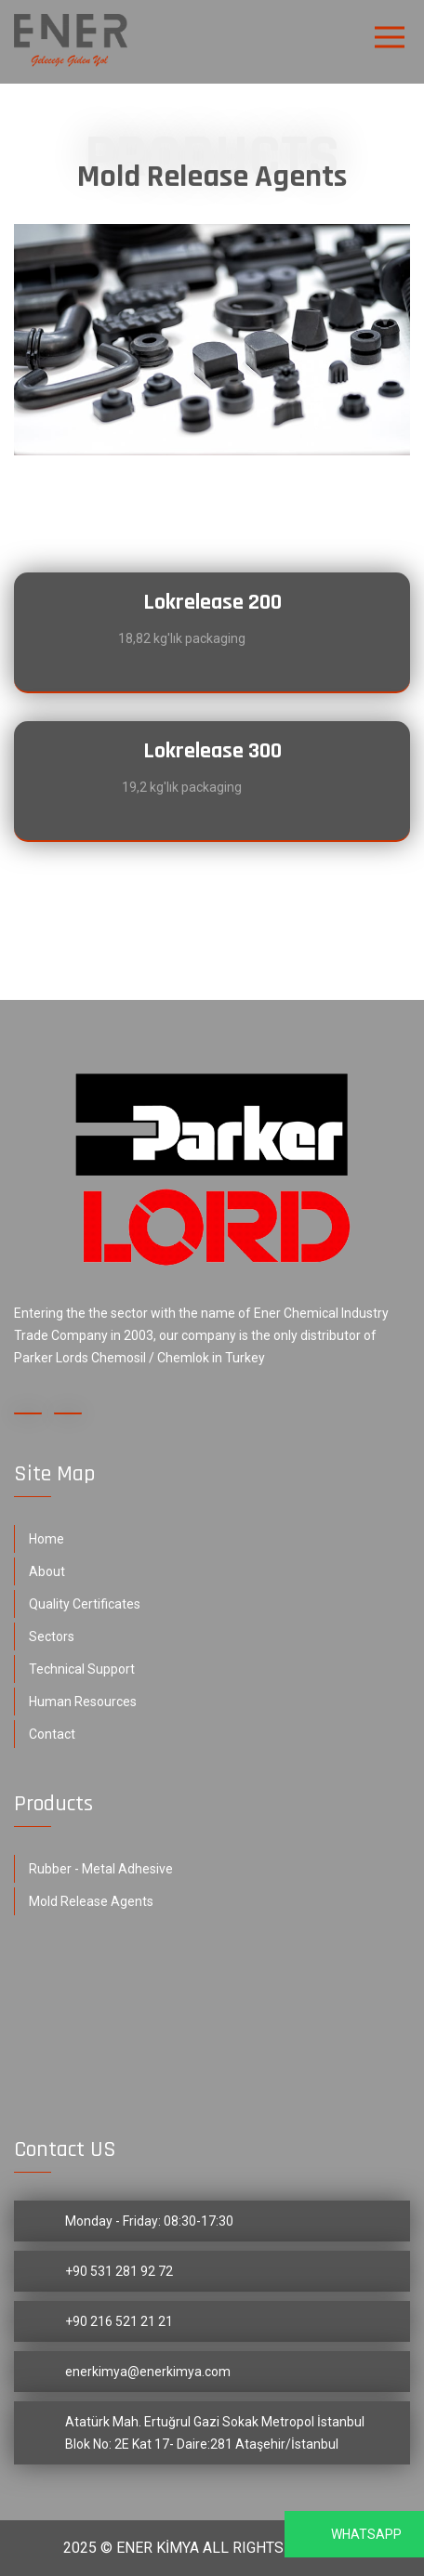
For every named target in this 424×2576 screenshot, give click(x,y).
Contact (52, 1734)
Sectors (51, 1636)
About (47, 1571)
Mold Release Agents (91, 1901)
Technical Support (82, 1669)
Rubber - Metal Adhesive (101, 1868)
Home (46, 1538)
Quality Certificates (84, 1604)
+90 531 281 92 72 (119, 2271)
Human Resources (83, 1701)
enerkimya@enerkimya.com (148, 2371)
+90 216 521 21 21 (119, 2321)
